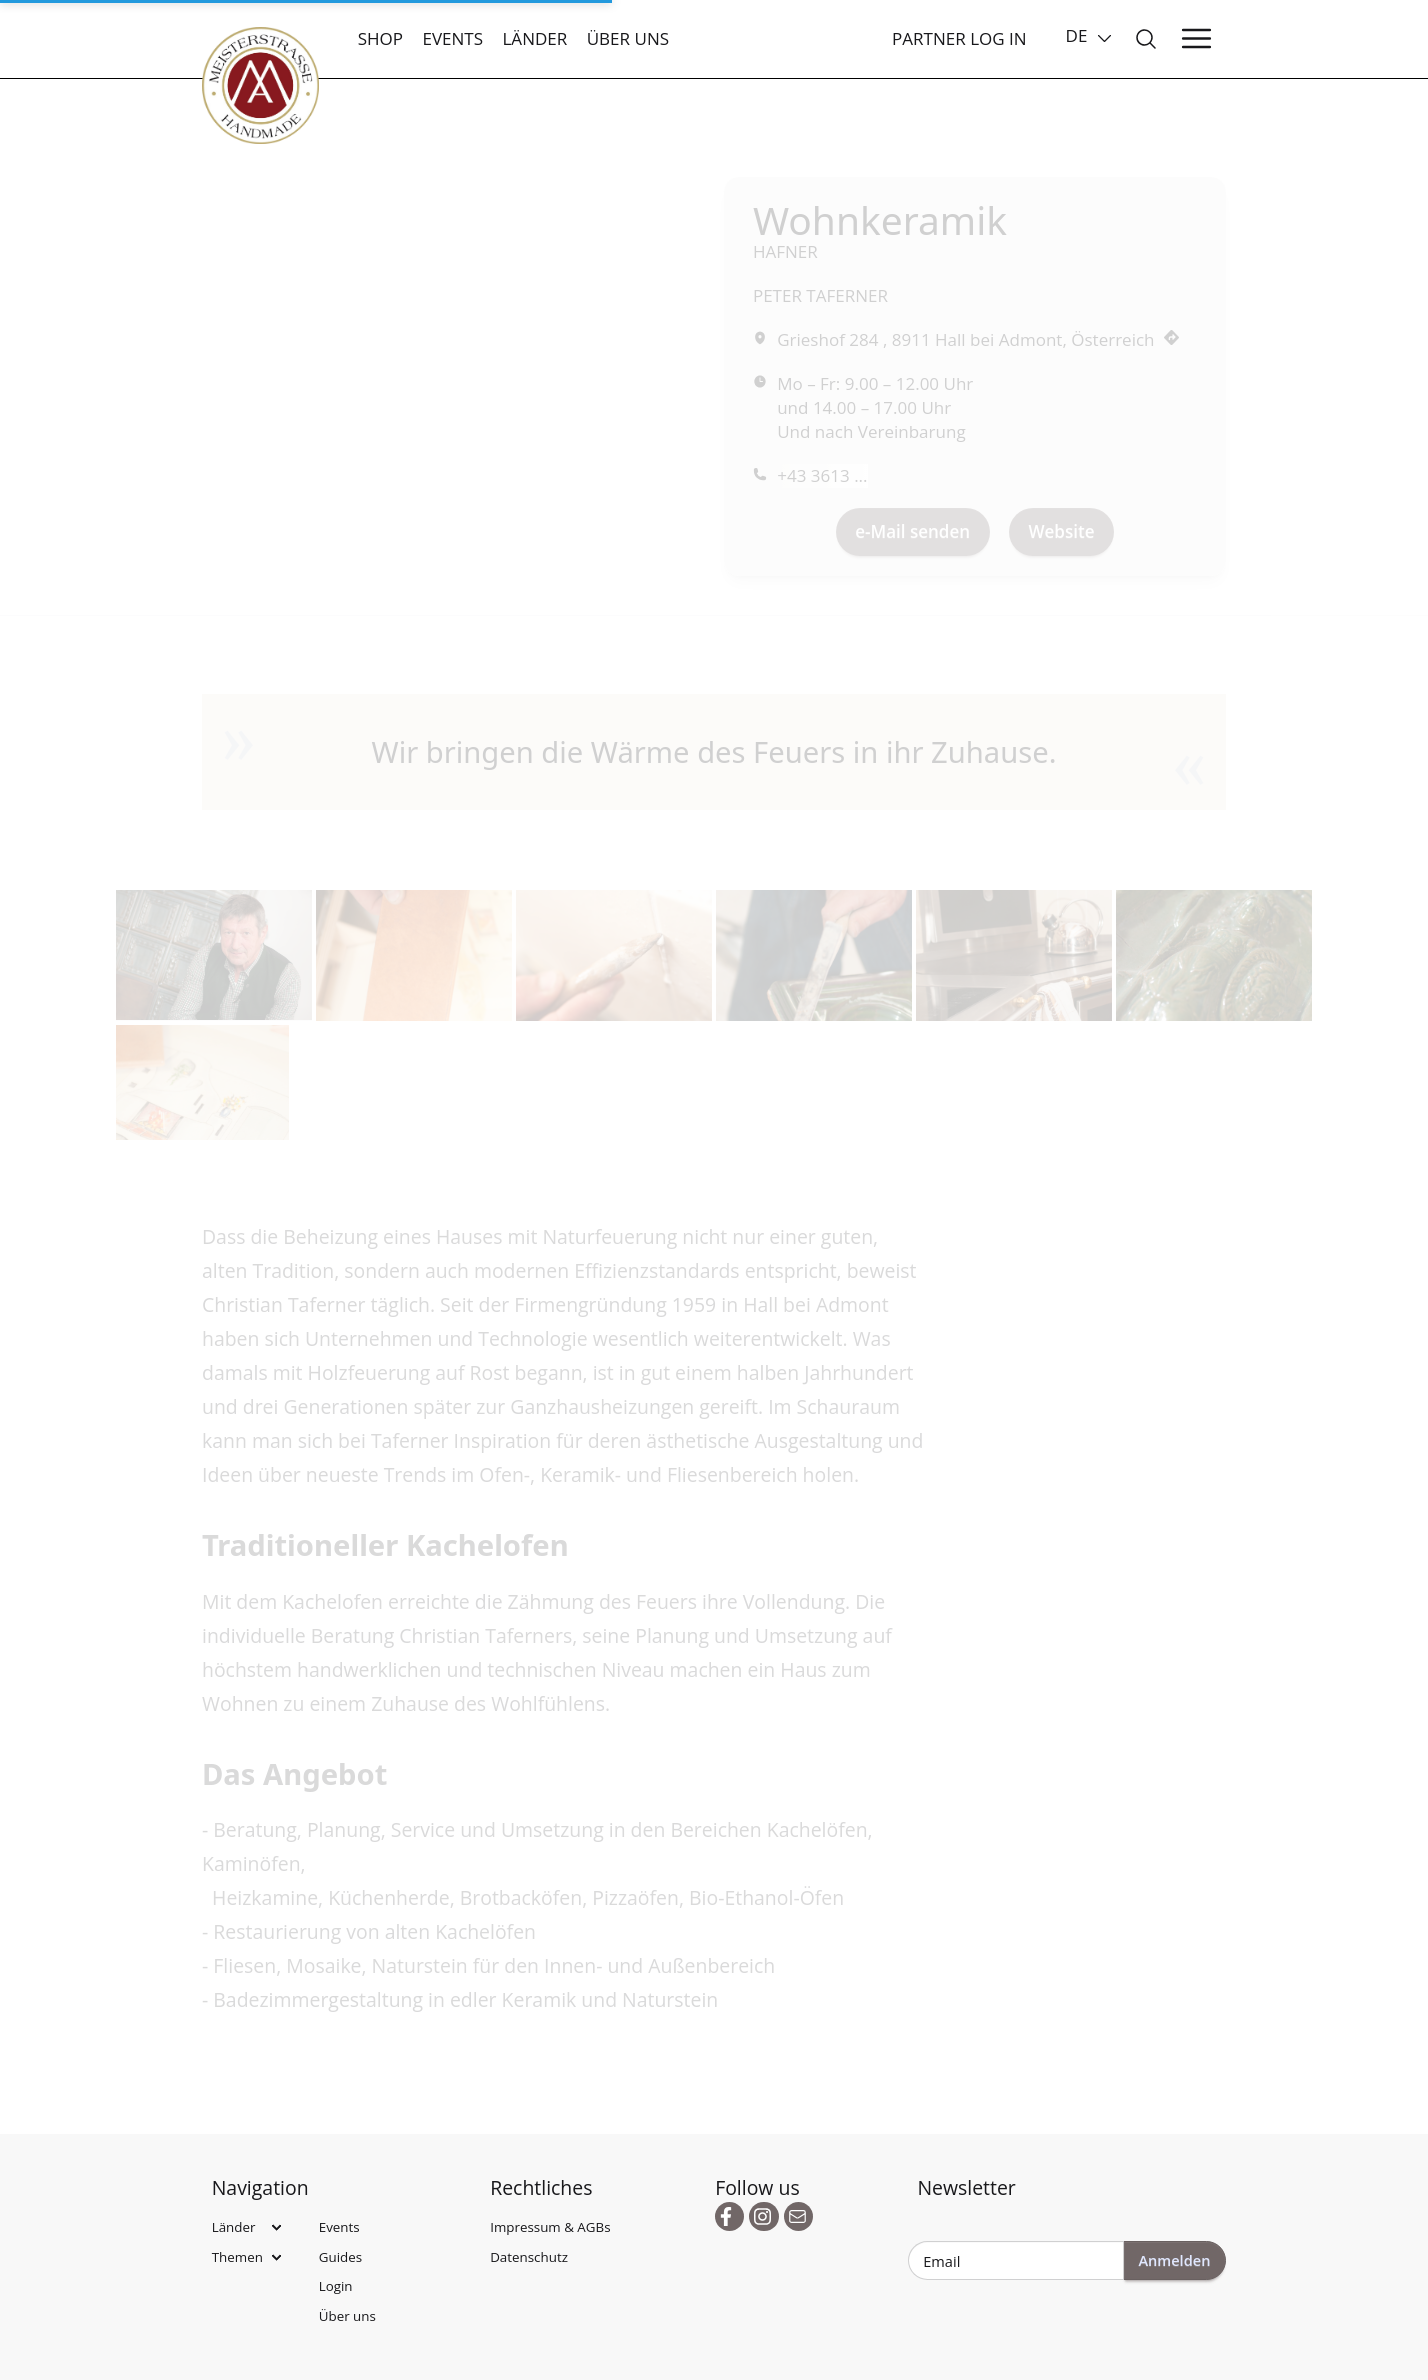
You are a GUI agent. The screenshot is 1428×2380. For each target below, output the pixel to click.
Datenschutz (529, 2257)
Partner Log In (959, 38)
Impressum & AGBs (550, 2227)
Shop (380, 38)
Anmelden (1174, 2260)
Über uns (628, 38)
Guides (340, 2257)
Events (452, 38)
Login (336, 2286)
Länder (534, 38)
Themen (237, 2257)
